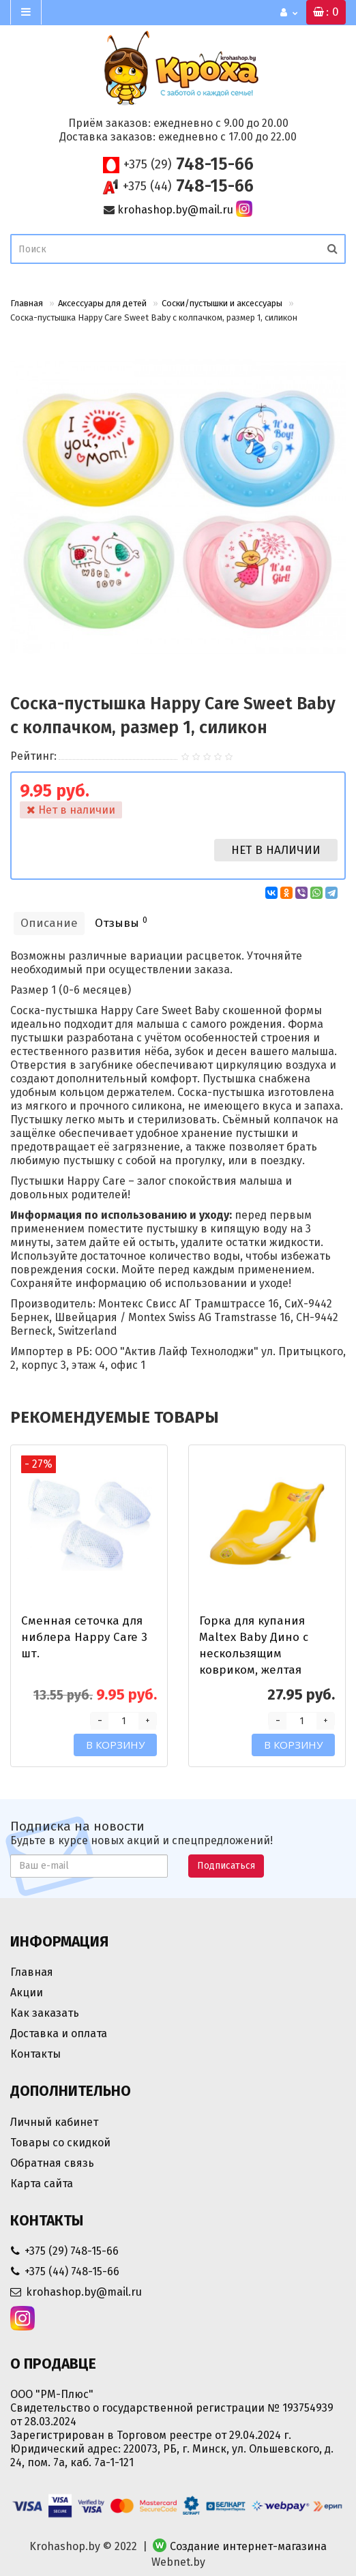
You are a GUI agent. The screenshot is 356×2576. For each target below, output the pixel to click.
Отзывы (121, 922)
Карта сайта (41, 2183)
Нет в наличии (276, 850)
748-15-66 (188, 164)
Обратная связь (52, 2163)
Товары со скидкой (60, 2142)
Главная (26, 303)
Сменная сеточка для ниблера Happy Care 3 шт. (84, 1637)
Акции (26, 1992)
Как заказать (44, 2013)
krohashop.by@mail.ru (175, 209)
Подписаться (226, 1865)
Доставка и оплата (58, 2033)
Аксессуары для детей (102, 303)
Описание (49, 923)
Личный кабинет (54, 2122)
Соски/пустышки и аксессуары (222, 303)
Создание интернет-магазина (248, 2546)
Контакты (35, 2053)
